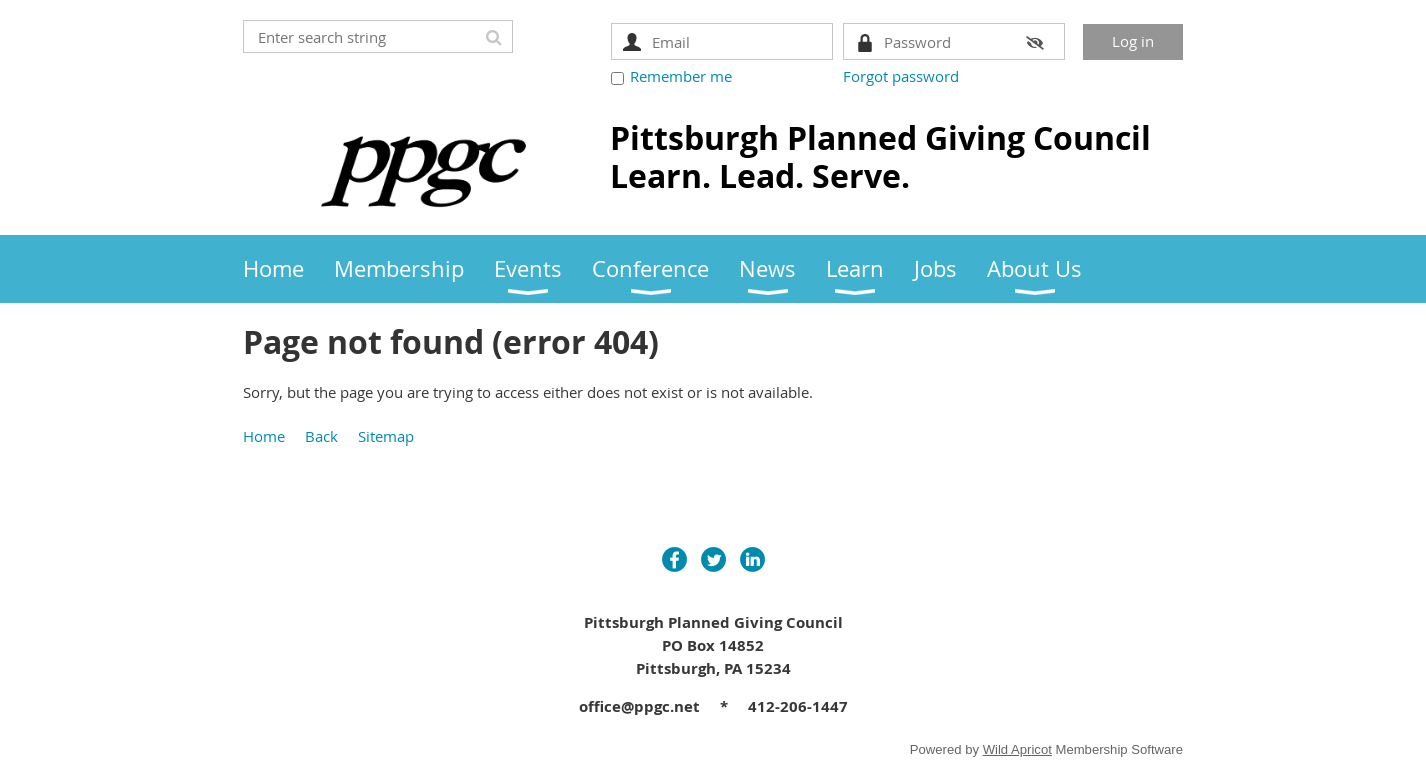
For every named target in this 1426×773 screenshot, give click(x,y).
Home (264, 436)
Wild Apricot (1017, 749)
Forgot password (901, 76)
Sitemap (386, 436)
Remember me (681, 76)
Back (321, 436)
